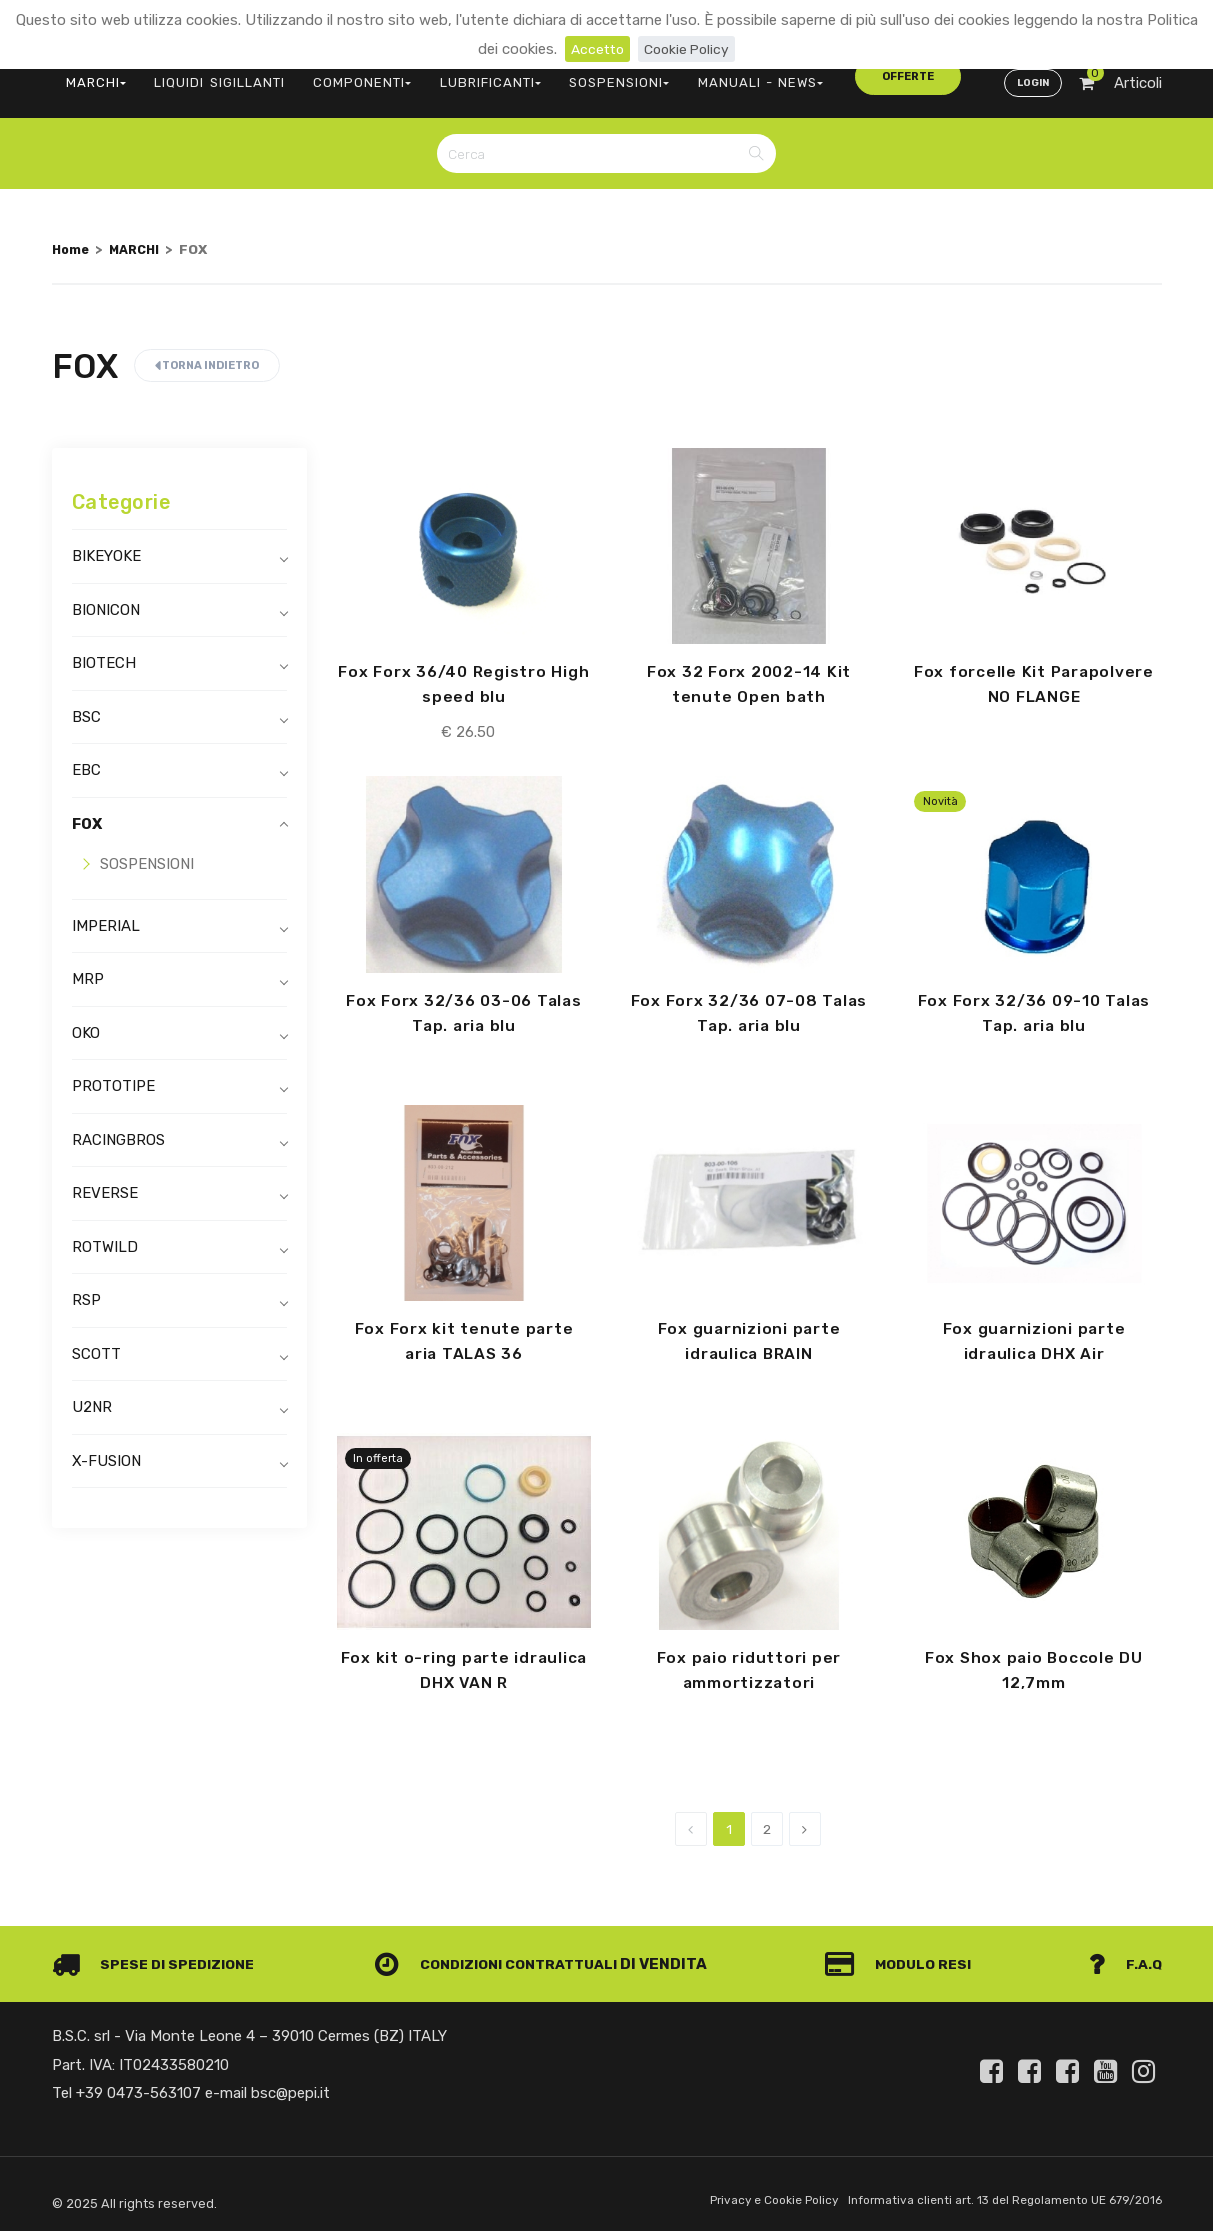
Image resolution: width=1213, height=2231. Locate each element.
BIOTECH (104, 652)
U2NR (92, 1396)
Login (1031, 76)
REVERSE (105, 1182)
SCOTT (96, 1343)
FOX (87, 813)
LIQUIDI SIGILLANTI (206, 75)
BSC (86, 706)
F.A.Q (1123, 1958)
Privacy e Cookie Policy (749, 2194)
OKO (86, 1022)
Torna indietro (207, 354)
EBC (86, 759)
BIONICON (106, 599)
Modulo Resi (905, 1958)
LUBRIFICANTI (456, 75)
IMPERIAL (106, 915)
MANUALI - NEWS (705, 75)
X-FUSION (106, 1450)
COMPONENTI (338, 75)
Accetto (594, 49)
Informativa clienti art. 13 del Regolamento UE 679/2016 (995, 2194)
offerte (828, 74)
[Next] (805, 1823)
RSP (86, 1289)
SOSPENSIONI (575, 75)
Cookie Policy (688, 49)
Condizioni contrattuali (502, 1958)
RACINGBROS (118, 1129)
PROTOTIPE (113, 1075)
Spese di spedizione (158, 1958)
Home (72, 238)
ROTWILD (105, 1236)
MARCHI (92, 75)
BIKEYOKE (106, 545)
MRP (88, 968)
